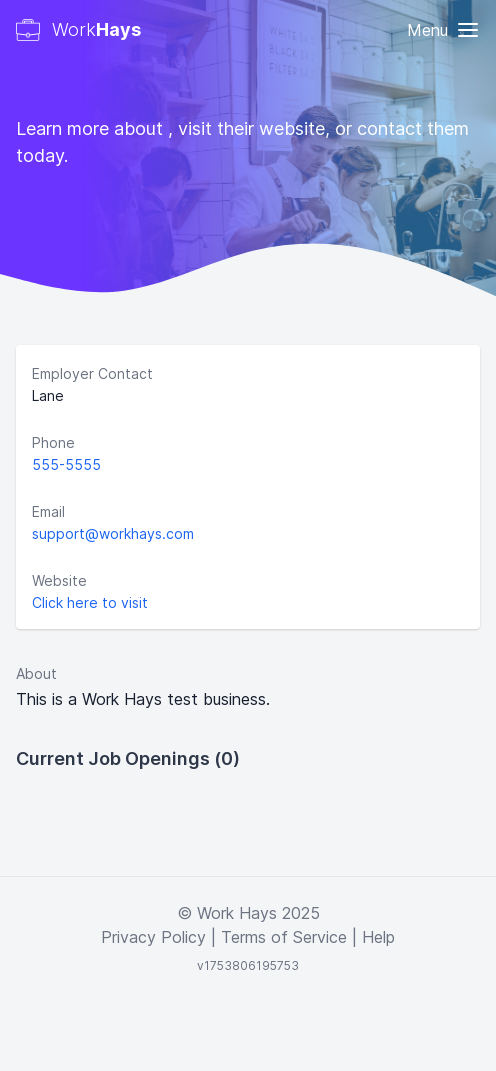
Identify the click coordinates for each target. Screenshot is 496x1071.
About (36, 673)
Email (48, 511)
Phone (53, 442)
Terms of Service (284, 937)
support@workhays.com (113, 533)
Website (59, 580)
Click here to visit (90, 602)
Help (378, 937)
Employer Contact (92, 373)
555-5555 (66, 464)
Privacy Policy (153, 937)
